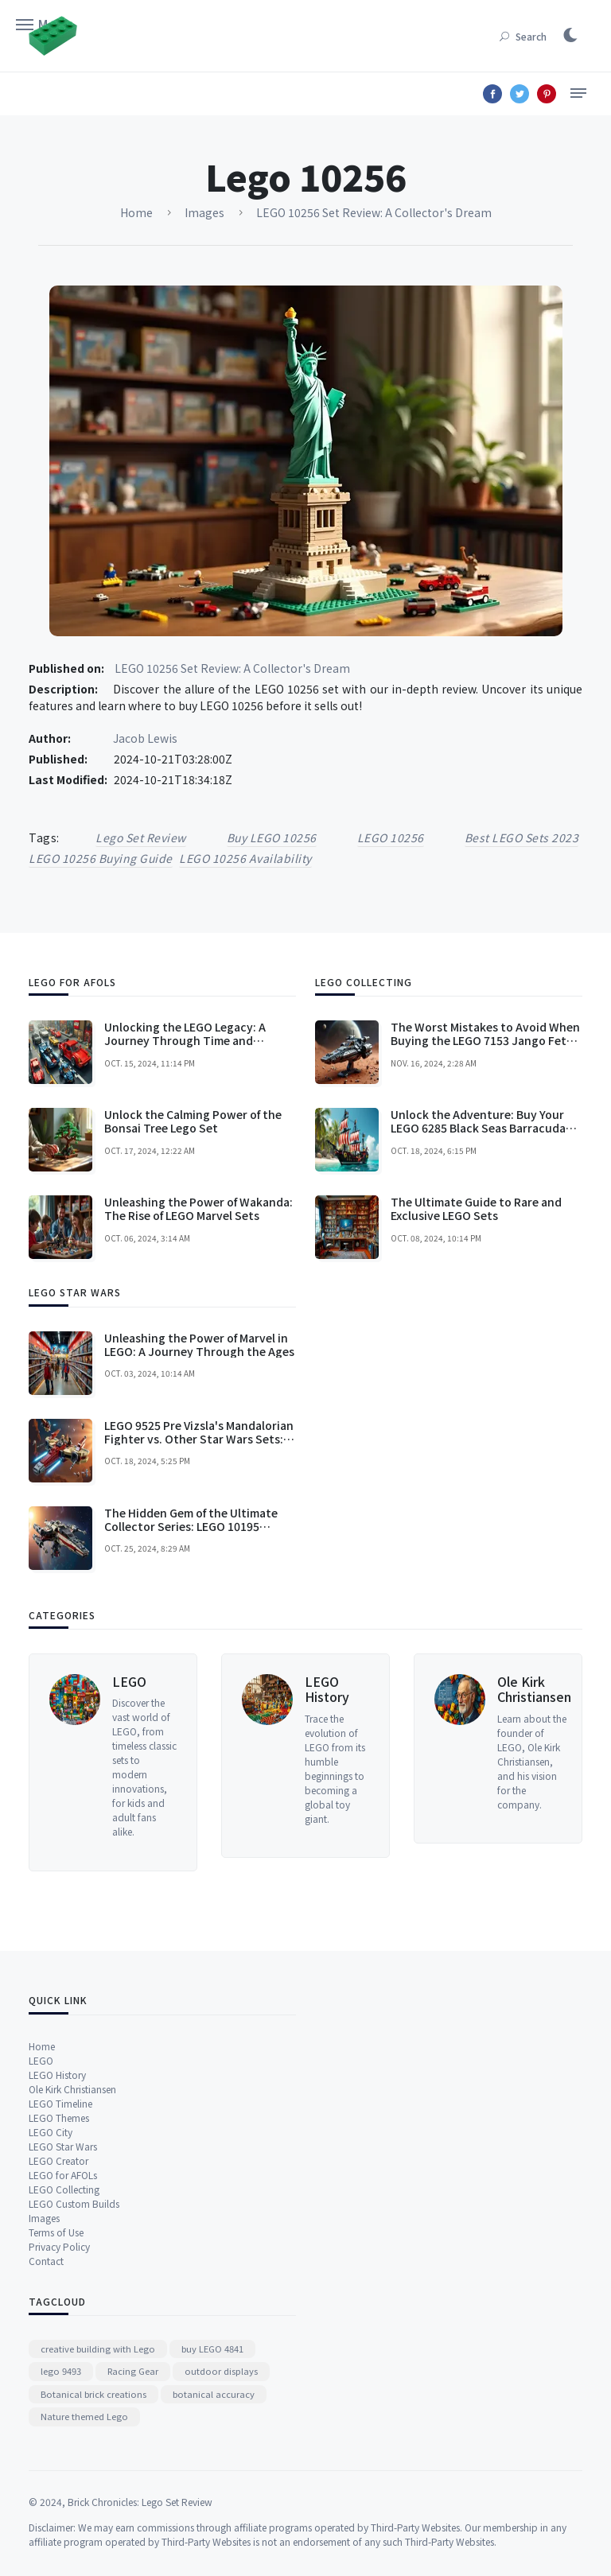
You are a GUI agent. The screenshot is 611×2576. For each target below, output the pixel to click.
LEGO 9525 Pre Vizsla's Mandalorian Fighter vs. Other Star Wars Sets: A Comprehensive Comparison (199, 1637)
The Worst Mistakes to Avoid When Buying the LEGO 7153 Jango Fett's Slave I (486, 1239)
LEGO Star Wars (63, 2338)
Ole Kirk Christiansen (534, 1884)
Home (42, 2238)
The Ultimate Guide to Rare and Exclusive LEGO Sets (476, 1408)
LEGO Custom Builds (74, 2396)
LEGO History (327, 1884)
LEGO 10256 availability (245, 858)
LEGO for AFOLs (63, 2367)
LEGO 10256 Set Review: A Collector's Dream (232, 668)
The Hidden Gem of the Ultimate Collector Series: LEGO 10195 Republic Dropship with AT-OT (191, 1725)
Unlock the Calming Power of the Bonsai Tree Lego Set (193, 1320)
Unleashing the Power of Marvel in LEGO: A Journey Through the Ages (199, 1543)
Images (44, 2410)
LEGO (129, 1876)
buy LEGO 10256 (272, 837)
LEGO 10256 (390, 837)
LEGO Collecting (64, 2381)
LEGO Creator (58, 2353)
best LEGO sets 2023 (522, 837)
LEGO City (50, 2324)
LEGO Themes (59, 2310)
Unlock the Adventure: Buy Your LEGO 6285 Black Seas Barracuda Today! (478, 1327)
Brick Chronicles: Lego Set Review (140, 2565)
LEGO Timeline (60, 2295)
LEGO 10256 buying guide (101, 858)
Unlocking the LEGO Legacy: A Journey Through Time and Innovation (185, 1239)
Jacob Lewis (145, 738)
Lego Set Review (140, 837)
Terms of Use (56, 2424)
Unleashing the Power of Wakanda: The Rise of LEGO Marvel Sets (198, 1408)
